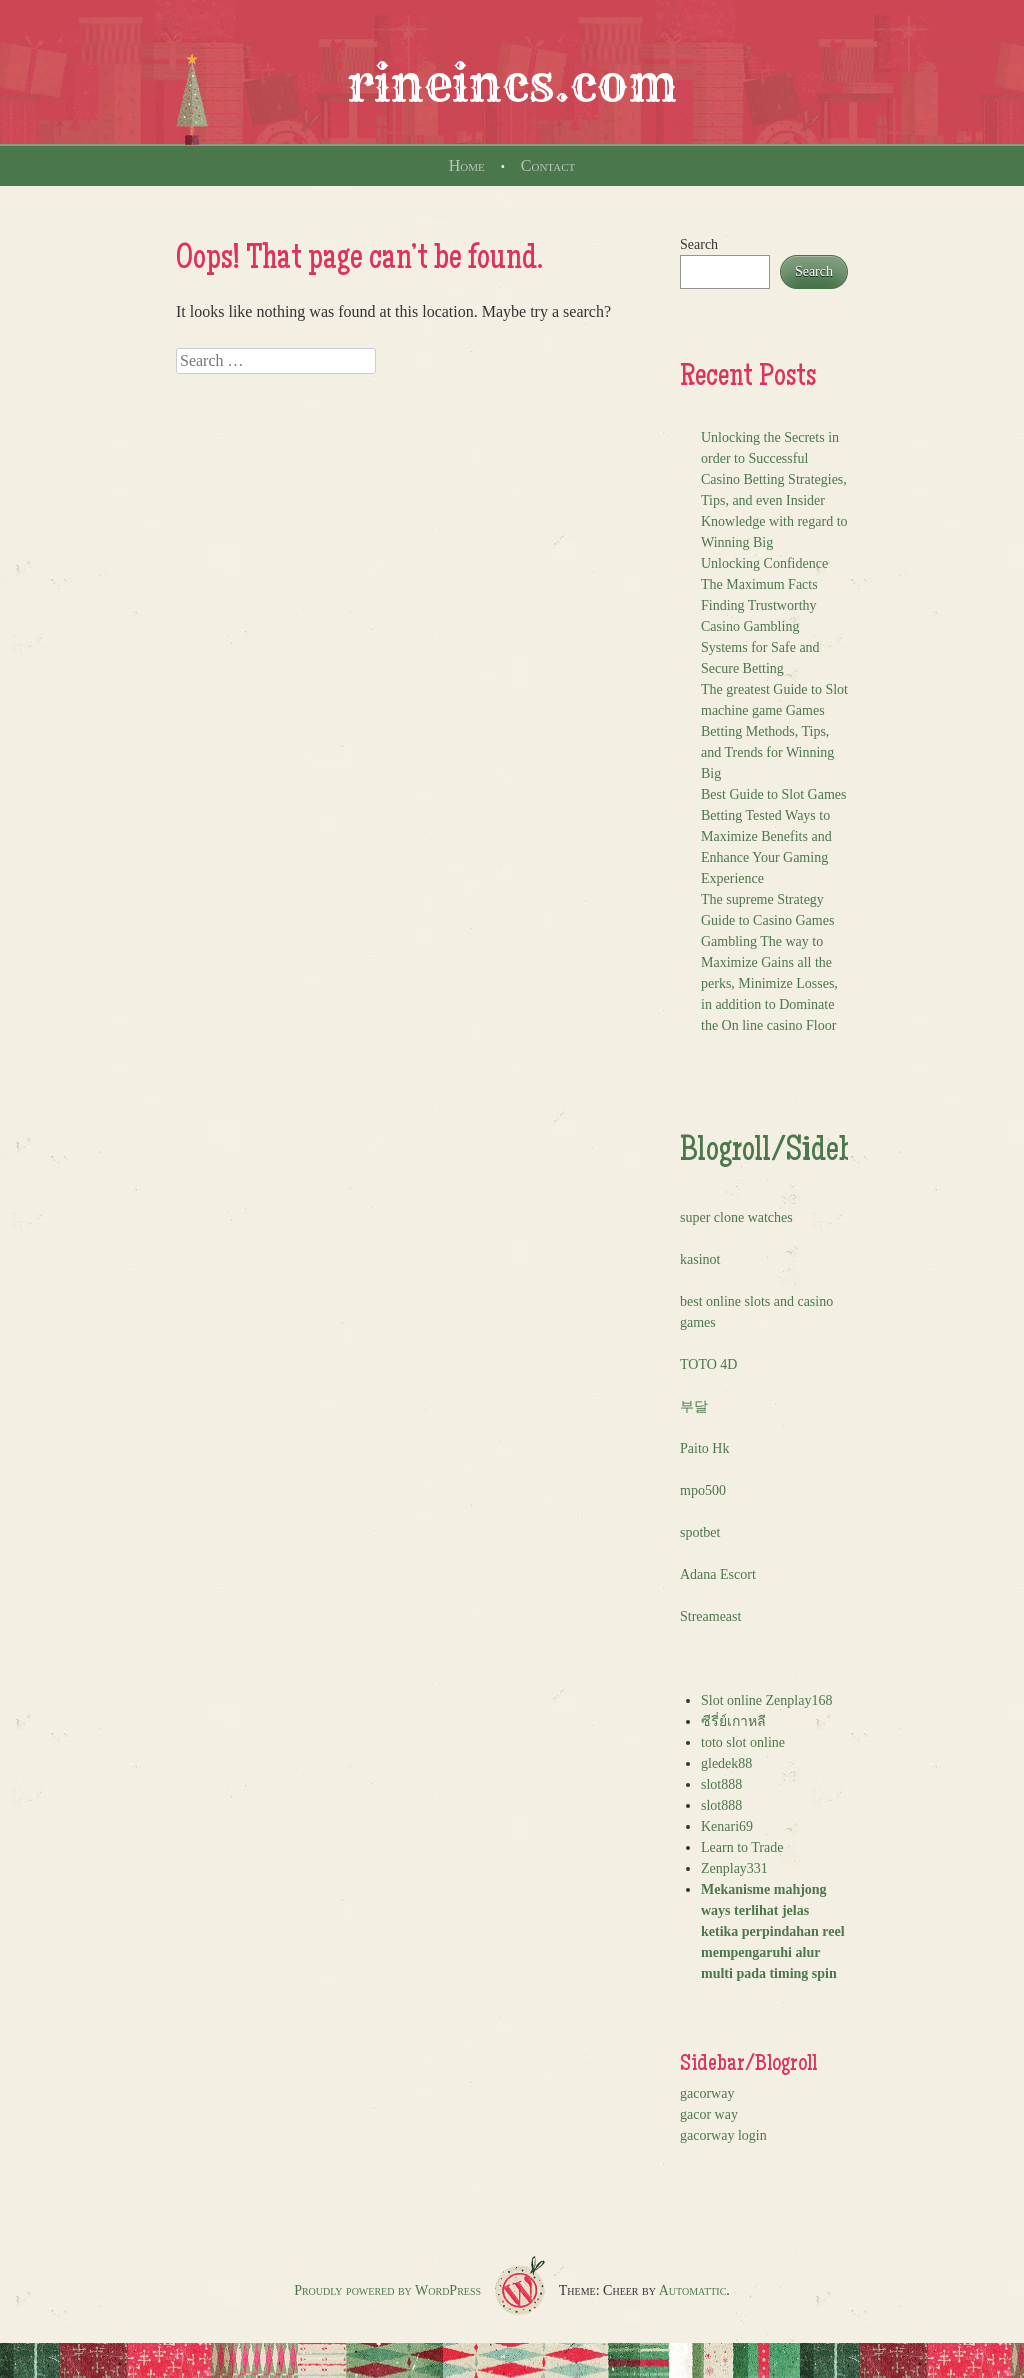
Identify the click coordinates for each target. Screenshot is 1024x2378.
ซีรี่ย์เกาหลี (733, 1721)
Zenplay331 (734, 1868)
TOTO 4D (708, 1364)
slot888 (721, 1784)
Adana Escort (718, 1574)
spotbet (700, 1532)
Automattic (693, 2290)
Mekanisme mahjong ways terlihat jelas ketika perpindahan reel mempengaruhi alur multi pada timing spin (773, 1931)
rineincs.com (512, 84)
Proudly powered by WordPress (387, 2290)
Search (699, 244)
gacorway (707, 2093)
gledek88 (726, 1763)
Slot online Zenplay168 (766, 1700)
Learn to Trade (742, 1847)
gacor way (709, 2114)
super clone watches (736, 1217)
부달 (694, 1406)
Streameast (710, 1616)
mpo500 (703, 1490)
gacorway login (723, 2135)
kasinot (700, 1259)
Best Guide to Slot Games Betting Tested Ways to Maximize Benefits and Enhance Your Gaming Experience (773, 836)
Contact (548, 165)
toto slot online (743, 1742)
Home (467, 165)
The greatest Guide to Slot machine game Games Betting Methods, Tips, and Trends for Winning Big (774, 731)
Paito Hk (704, 1448)
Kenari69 (727, 1826)
